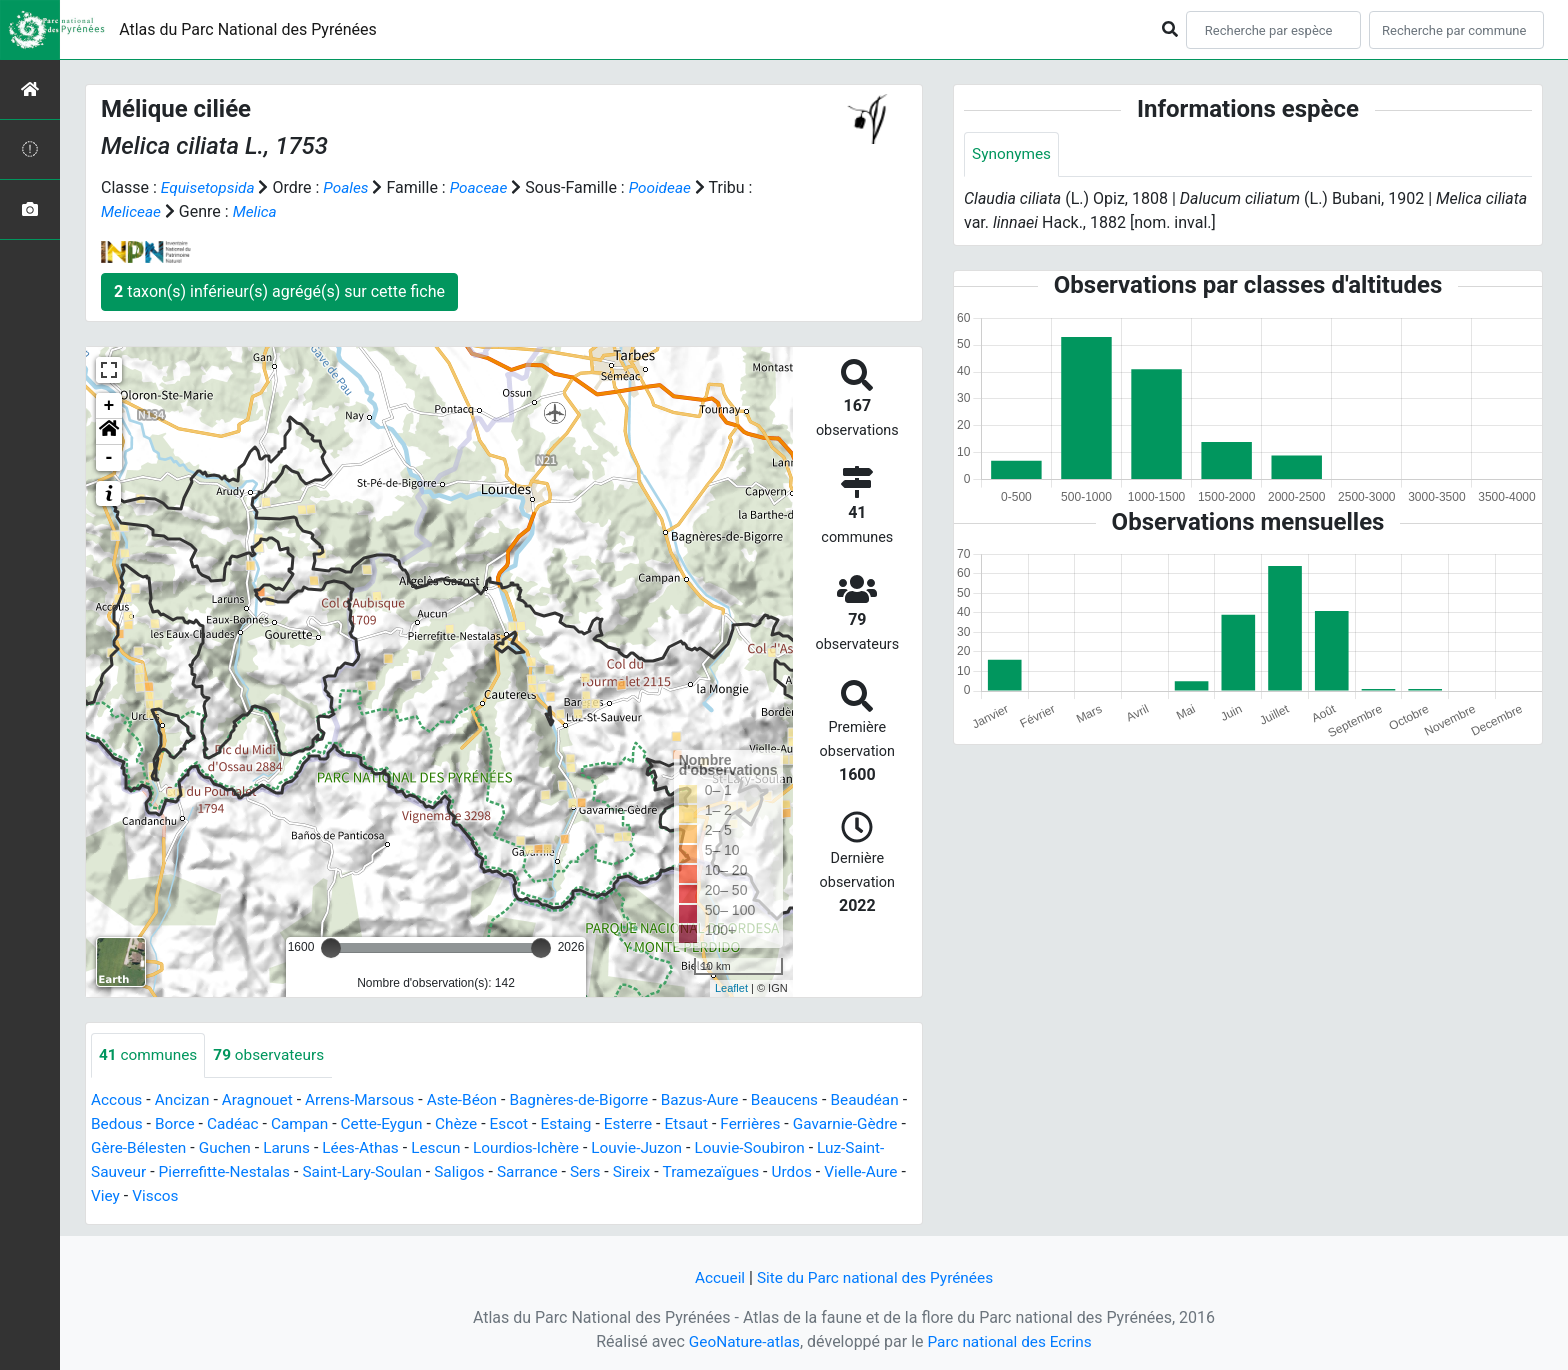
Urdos (225, 1196)
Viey (362, 1196)
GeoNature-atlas (741, 1341)
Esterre (729, 1124)
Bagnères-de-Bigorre (596, 1100)
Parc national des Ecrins (1011, 1341)
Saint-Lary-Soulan (518, 1172)
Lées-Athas (492, 1148)
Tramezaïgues (141, 1196)
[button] (109, 432)
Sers (749, 1172)
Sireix (796, 1172)
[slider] (331, 948)
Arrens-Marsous (369, 1100)
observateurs (274, 1055)
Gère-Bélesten (261, 1148)
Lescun (569, 1148)
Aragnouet (263, 1100)
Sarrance (688, 1172)
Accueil (715, 1277)
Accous (117, 1100)
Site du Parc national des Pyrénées (876, 1277)
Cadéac (321, 1124)
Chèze (552, 1124)
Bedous (201, 1124)
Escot (606, 1124)
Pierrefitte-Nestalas (375, 1172)
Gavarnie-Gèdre (145, 1148)
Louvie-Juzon (777, 1148)
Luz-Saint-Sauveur (230, 1172)
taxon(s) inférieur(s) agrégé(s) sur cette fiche (279, 291)
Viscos (413, 1196)
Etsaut (789, 1124)
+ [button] (109, 406)
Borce (260, 1124)
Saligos (619, 1172)
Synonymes (1013, 154)
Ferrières (855, 1124)
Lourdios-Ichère (662, 1148)
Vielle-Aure (296, 1196)
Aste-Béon (474, 1100)
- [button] (109, 458)
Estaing (665, 1124)
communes (150, 1055)
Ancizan (185, 1100)
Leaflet (731, 988)
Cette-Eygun (474, 1124)
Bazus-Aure (721, 1100)
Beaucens (809, 1100)
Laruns (415, 1148)
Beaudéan (126, 1124)
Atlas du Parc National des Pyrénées (248, 29)
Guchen (351, 1148)
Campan (390, 1124)
